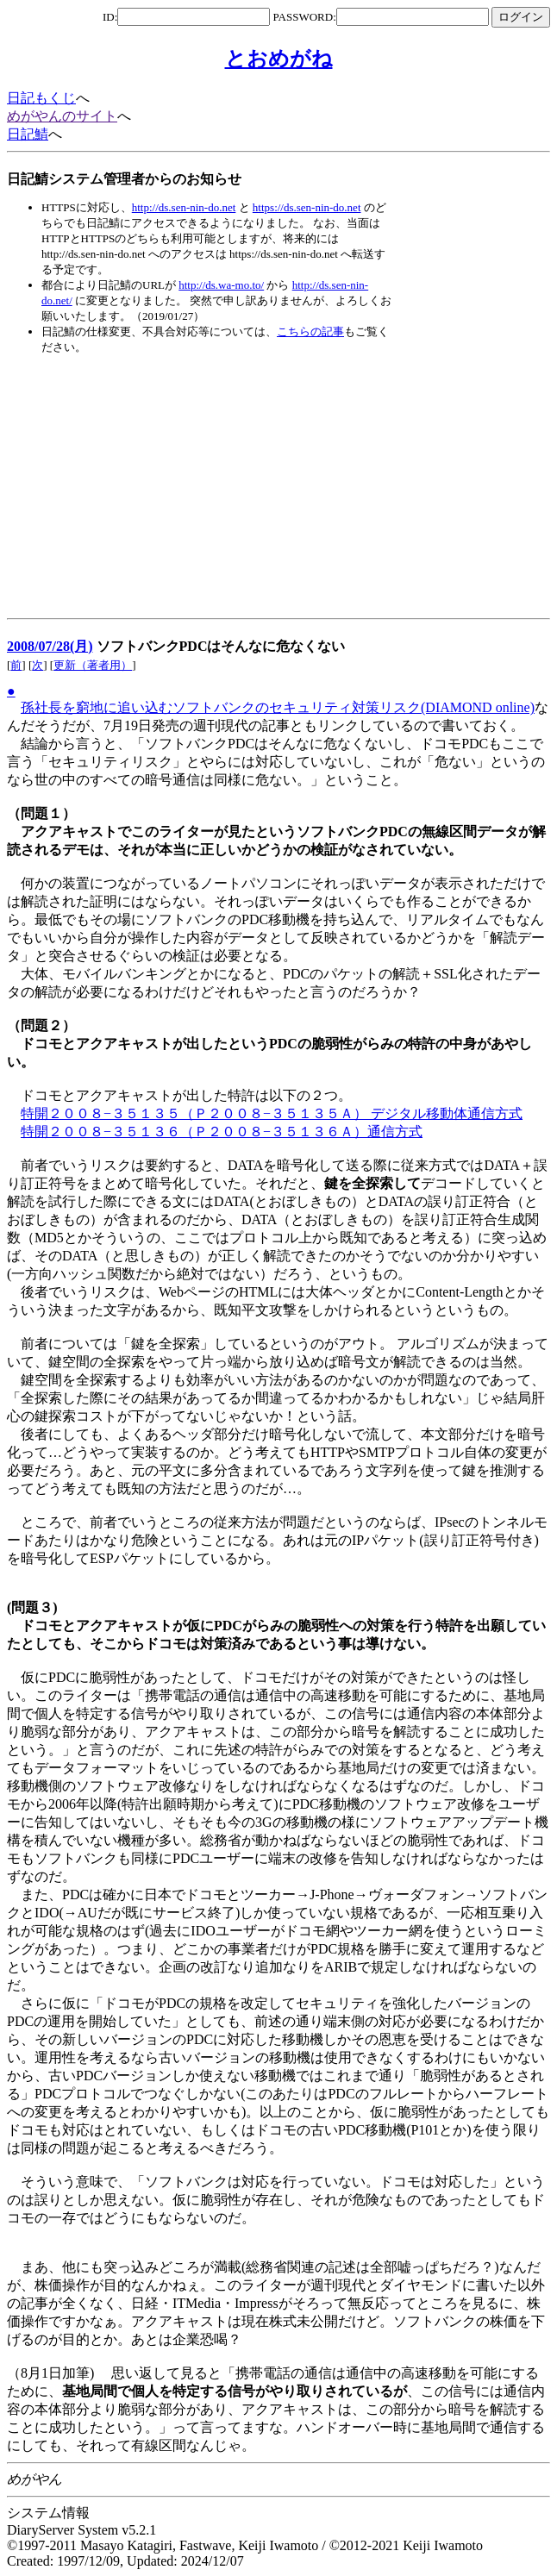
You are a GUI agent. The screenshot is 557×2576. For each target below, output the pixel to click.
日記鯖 (27, 134)
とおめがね (279, 58)
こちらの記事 (310, 331)
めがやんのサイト (62, 116)
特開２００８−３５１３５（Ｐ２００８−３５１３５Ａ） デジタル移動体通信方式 (272, 1113)
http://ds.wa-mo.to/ (221, 284)
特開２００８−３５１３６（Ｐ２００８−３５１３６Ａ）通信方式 (221, 1131)
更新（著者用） (92, 665)
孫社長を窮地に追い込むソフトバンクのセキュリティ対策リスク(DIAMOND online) (278, 707)
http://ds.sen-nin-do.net (184, 207)
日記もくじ (41, 98)
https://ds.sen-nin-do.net (307, 207)
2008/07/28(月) (50, 646)
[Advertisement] (208, 487)
